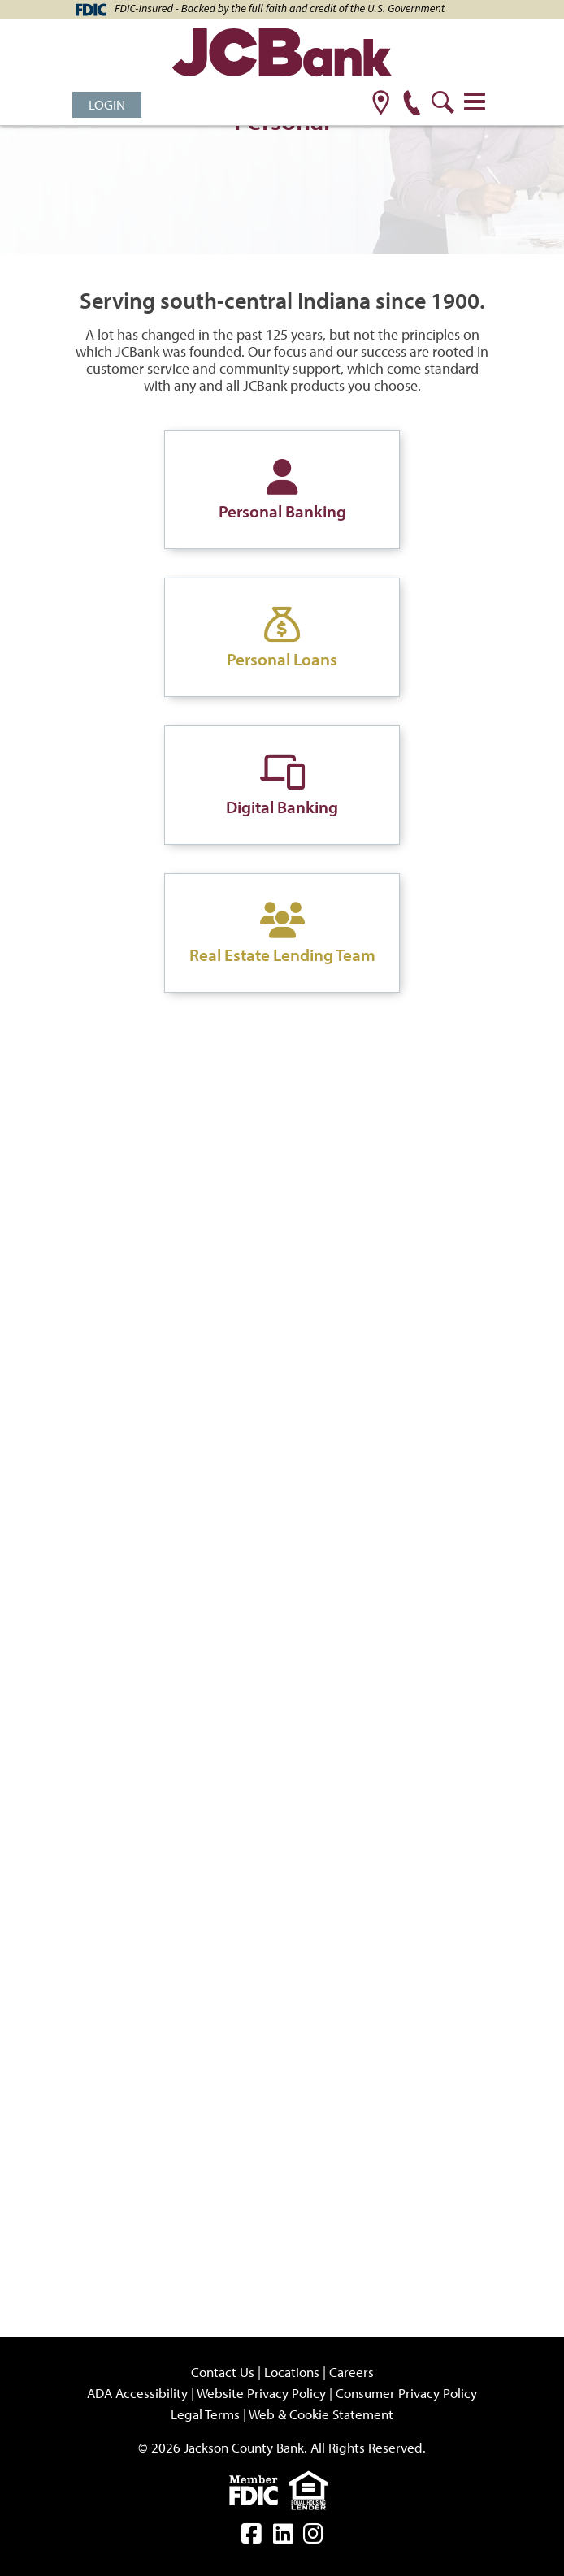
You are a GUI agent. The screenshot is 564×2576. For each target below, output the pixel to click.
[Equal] (312, 2488)
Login (107, 104)
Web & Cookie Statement (321, 2413)
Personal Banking (282, 511)
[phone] (411, 104)
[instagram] (313, 2536)
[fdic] (259, 2488)
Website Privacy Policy (261, 2392)
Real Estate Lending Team (282, 954)
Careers (351, 2371)
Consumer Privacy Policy (406, 2392)
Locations (291, 2371)
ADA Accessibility (137, 2392)
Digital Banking (282, 806)
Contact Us (222, 2371)
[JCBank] (282, 54)
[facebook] (251, 2536)
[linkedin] (283, 2536)
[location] (380, 104)
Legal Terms (205, 2413)
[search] (442, 104)
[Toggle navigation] (474, 101)
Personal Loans (282, 658)
